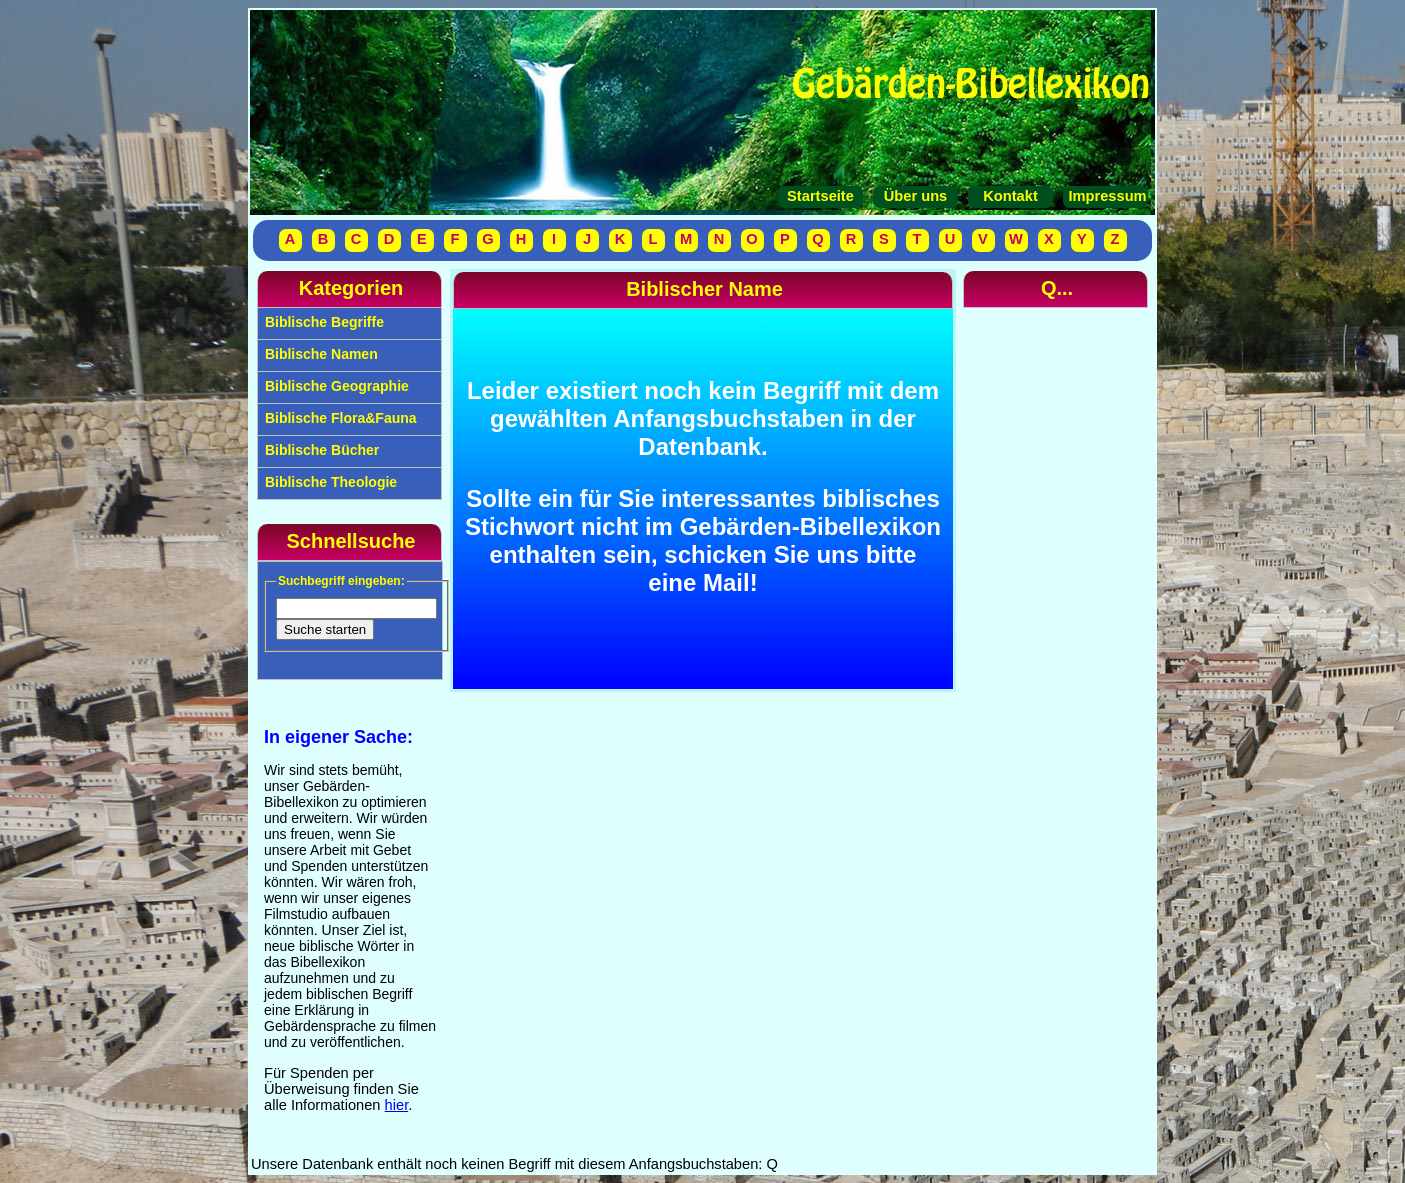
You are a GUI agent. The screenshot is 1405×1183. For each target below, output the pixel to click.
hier (397, 1105)
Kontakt (1010, 196)
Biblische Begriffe (322, 322)
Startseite (820, 196)
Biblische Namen (319, 354)
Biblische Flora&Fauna (339, 418)
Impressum (1105, 196)
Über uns (916, 196)
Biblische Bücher (320, 450)
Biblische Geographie (335, 386)
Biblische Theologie (329, 482)
